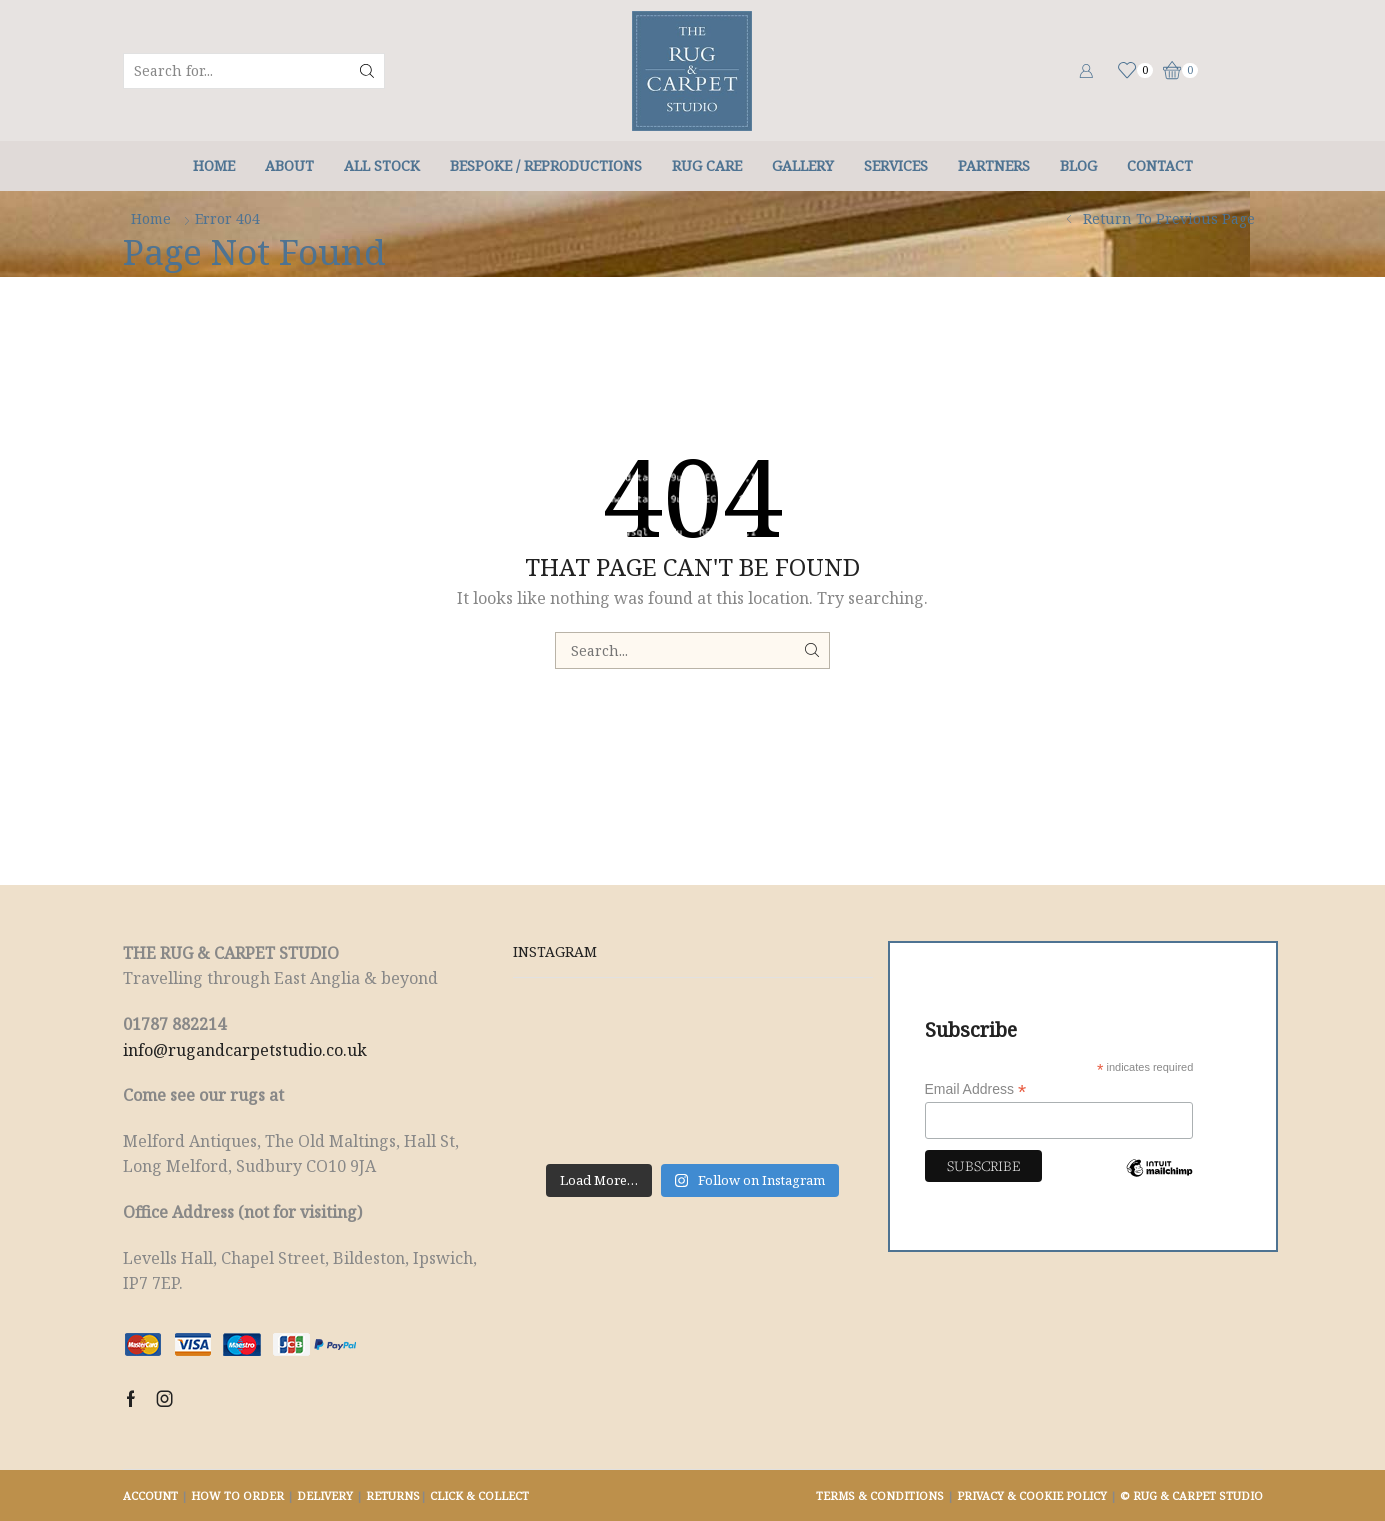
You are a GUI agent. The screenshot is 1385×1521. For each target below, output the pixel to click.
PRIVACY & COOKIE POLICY (1032, 1495)
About (289, 165)
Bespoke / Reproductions (546, 165)
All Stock (382, 165)
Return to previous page (1169, 218)
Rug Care (707, 165)
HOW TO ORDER (237, 1495)
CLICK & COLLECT (479, 1495)
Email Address (976, 1089)
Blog (1078, 165)
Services (896, 165)
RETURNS (393, 1495)
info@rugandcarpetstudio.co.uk (245, 1050)
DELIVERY (325, 1495)
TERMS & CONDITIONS (880, 1495)
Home (214, 165)
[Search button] (367, 71)
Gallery (803, 165)
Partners (994, 165)
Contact (1160, 165)
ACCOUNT (150, 1495)
